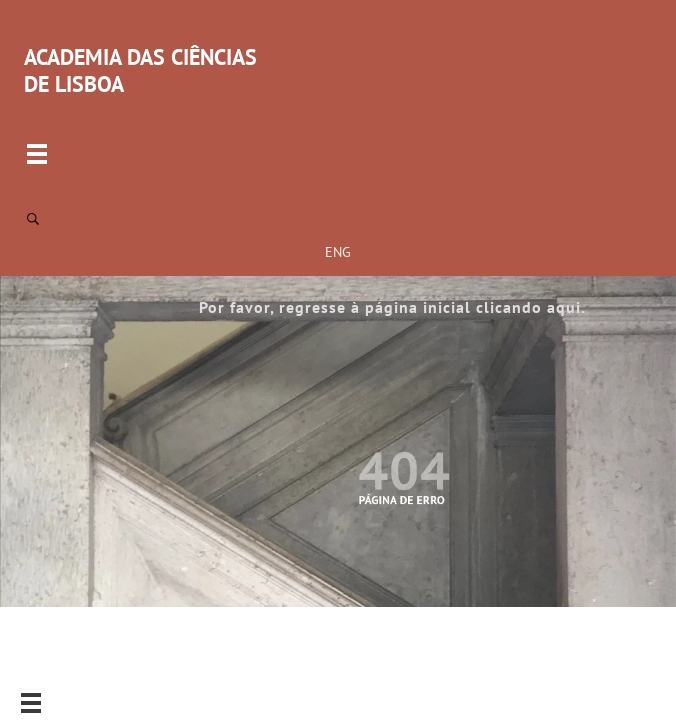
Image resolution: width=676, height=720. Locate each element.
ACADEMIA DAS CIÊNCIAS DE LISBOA (140, 70)
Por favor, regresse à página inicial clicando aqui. (392, 307)
